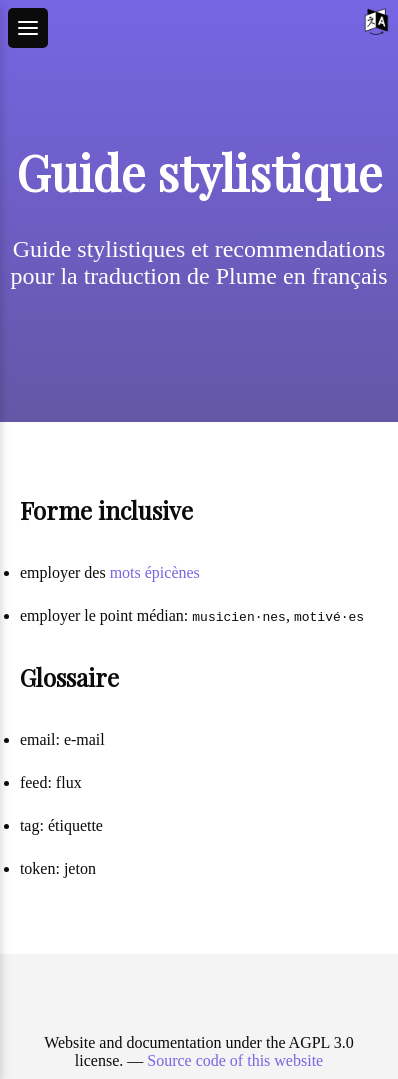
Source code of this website (235, 1060)
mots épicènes (155, 572)
